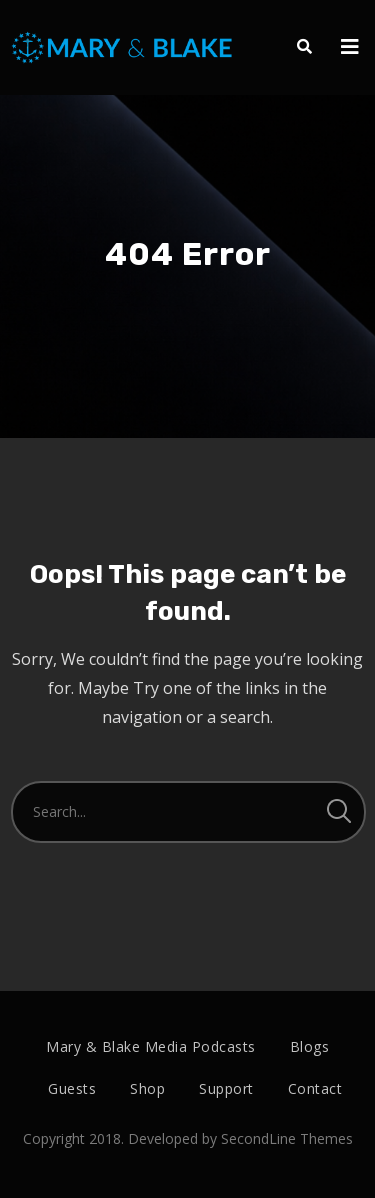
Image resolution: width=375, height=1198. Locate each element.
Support (226, 1088)
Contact (315, 1088)
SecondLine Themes (287, 1138)
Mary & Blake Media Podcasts (151, 1046)
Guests (72, 1088)
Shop (147, 1088)
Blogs (310, 1046)
